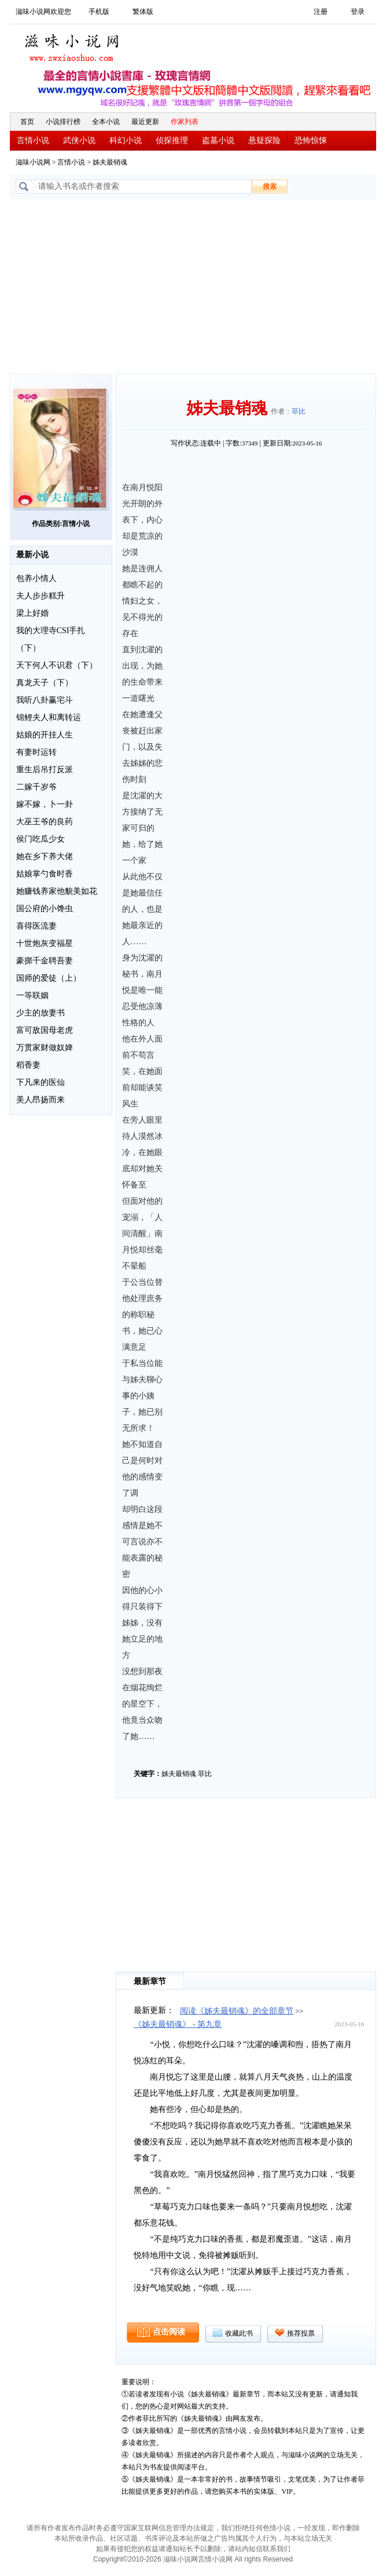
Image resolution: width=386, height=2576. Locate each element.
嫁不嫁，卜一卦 (44, 804)
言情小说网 (215, 2559)
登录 (358, 12)
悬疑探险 (264, 140)
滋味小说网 (73, 44)
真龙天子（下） (44, 682)
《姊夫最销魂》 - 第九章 (178, 2024)
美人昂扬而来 (40, 1099)
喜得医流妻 (36, 926)
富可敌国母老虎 (44, 1030)
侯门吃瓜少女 (40, 839)
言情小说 (33, 140)
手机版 (99, 12)
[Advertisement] (193, 287)
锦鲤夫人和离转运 (48, 717)
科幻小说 (125, 140)
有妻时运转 (36, 752)
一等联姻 (32, 995)
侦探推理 (172, 140)
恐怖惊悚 (311, 140)
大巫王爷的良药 (44, 821)
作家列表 (184, 122)
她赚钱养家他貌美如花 (56, 891)
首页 (27, 122)
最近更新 (145, 122)
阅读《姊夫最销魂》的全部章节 (236, 2011)
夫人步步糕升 (40, 595)
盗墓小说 (218, 140)
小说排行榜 (63, 122)
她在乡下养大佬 (44, 856)
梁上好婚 (32, 613)
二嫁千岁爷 (36, 787)
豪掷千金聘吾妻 (44, 960)
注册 (321, 12)
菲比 (299, 411)
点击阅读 (169, 2331)
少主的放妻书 (40, 1013)
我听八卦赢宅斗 (44, 700)
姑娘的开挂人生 (44, 734)
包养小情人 (36, 578)
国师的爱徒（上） (48, 978)
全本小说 (106, 122)
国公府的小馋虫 (44, 908)
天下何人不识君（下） (56, 665)
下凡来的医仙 (40, 1082)
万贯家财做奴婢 (44, 1047)
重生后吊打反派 (44, 769)
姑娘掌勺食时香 (44, 873)
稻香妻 (28, 1065)
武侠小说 (79, 140)
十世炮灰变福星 (44, 943)
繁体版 (143, 12)
